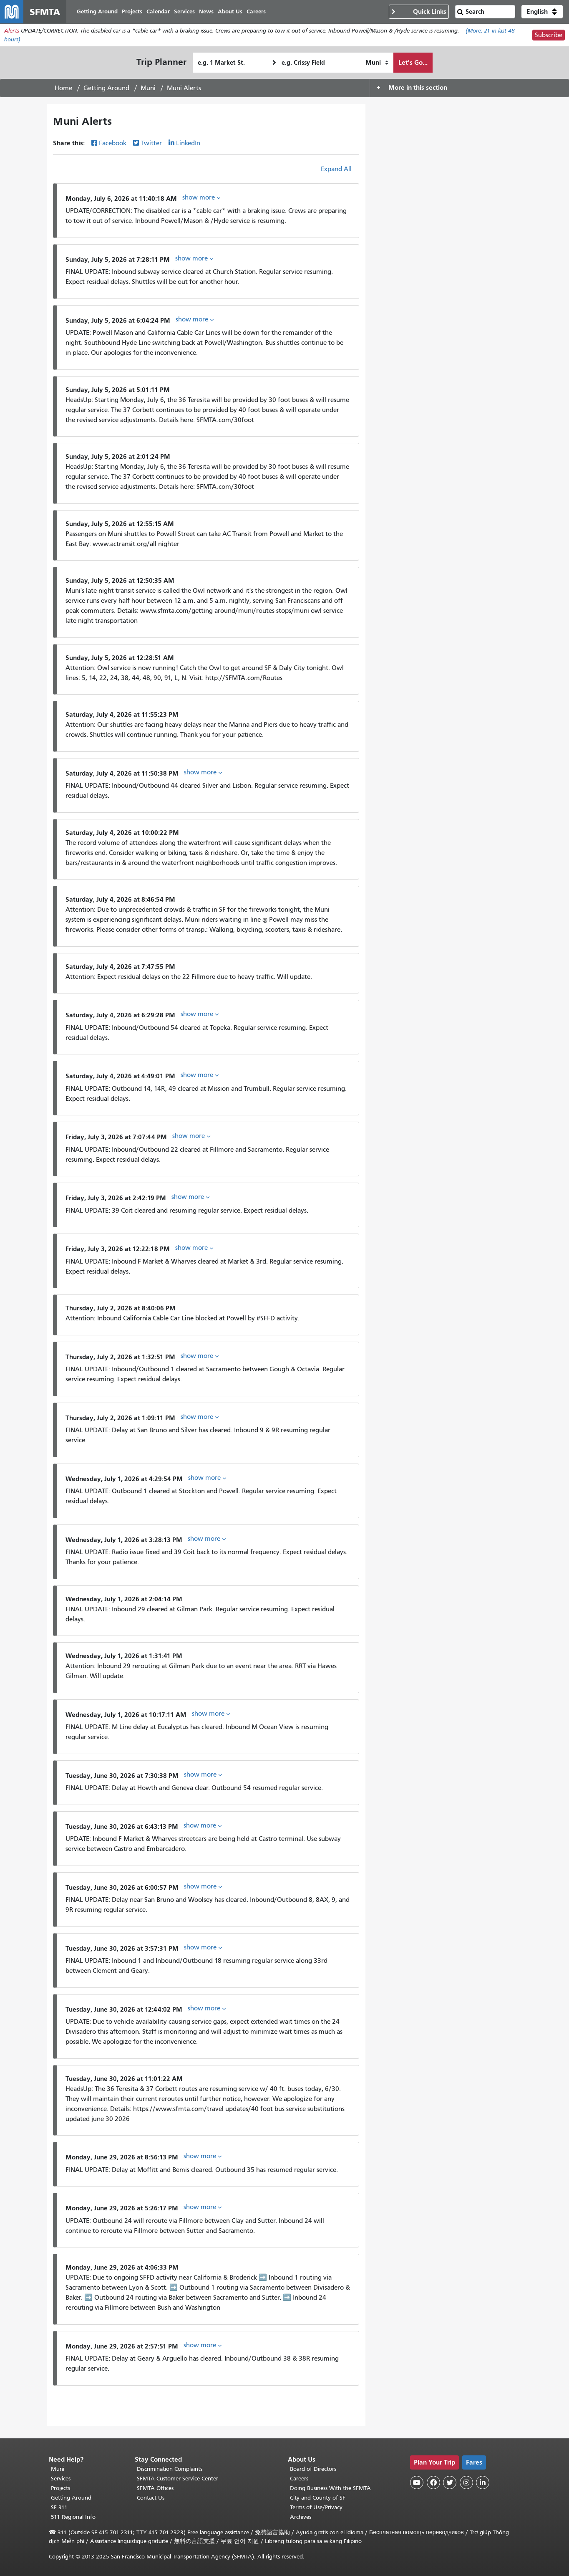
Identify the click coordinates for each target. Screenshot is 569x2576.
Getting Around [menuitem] (97, 11)
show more (201, 197)
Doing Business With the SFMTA (330, 2488)
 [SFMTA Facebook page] (433, 2482)
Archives (300, 2516)
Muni (148, 88)
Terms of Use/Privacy (316, 2507)
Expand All (336, 169)
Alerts (11, 30)
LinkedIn (188, 143)
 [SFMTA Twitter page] (449, 2482)
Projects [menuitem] (132, 11)
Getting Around (106, 88)
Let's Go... (413, 62)
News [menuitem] (206, 11)
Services (60, 2478)
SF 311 (59, 2507)
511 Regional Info (73, 2516)
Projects (60, 2488)
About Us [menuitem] (230, 11)
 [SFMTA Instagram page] (466, 2482)
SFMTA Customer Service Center (177, 2478)
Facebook (112, 143)
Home (63, 88)
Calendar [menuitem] (158, 11)
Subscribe (548, 35)
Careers (299, 2478)
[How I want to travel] (376, 63)
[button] (542, 11)
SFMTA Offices (155, 2488)
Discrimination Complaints (169, 2468)
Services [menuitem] (184, 11)
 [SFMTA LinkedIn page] (483, 2482)
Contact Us (150, 2497)
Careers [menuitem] (256, 11)
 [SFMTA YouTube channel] (416, 2482)
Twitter (151, 143)
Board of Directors (313, 2468)
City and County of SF (317, 2497)
